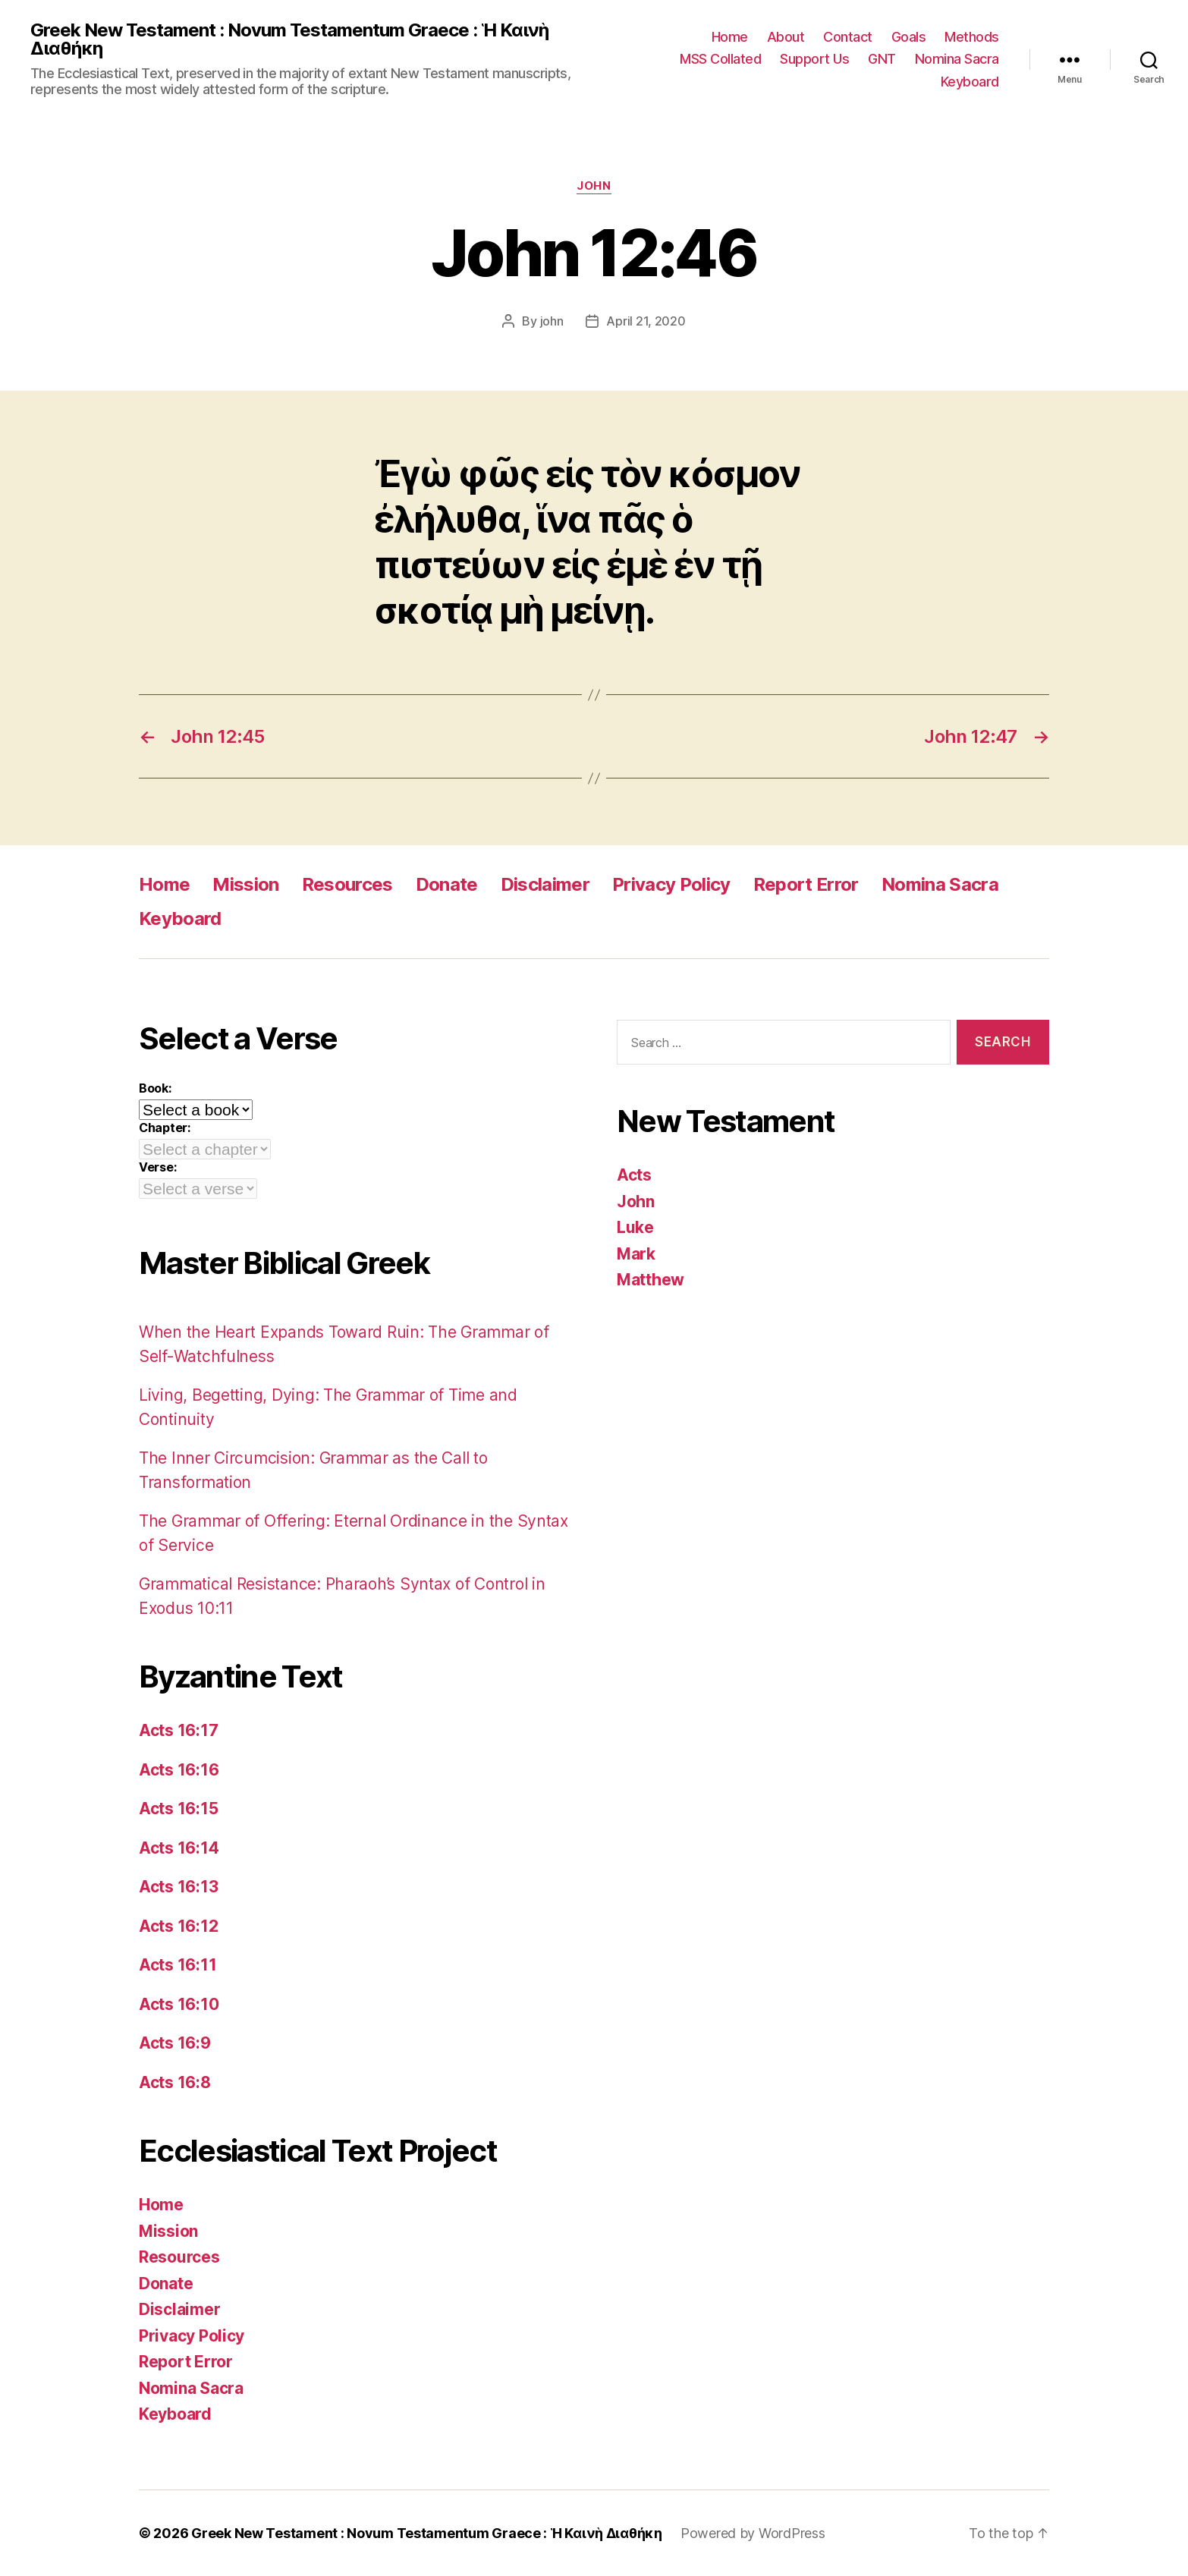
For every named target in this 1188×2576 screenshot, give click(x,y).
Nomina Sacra (957, 59)
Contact (847, 37)
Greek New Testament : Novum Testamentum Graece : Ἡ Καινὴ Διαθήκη (289, 39)
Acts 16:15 (178, 1808)
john (552, 321)
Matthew (650, 1279)
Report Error (806, 884)
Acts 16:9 (175, 2042)
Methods (971, 37)
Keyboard (970, 82)
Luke (635, 1227)
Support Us (814, 59)
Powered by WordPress (752, 2533)
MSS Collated (720, 59)
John (594, 186)
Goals (908, 37)
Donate (447, 884)
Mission (245, 884)
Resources (347, 884)
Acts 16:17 (178, 1730)
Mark (636, 1253)
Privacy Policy (671, 884)
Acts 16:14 (178, 1847)
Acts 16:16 (178, 1769)
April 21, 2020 (645, 321)
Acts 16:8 (175, 2082)
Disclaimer (545, 884)
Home (730, 37)
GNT (882, 59)
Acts (634, 1174)
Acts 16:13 (178, 1886)
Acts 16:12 (178, 1926)
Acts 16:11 (177, 1964)
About (786, 37)
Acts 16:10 (178, 2004)
